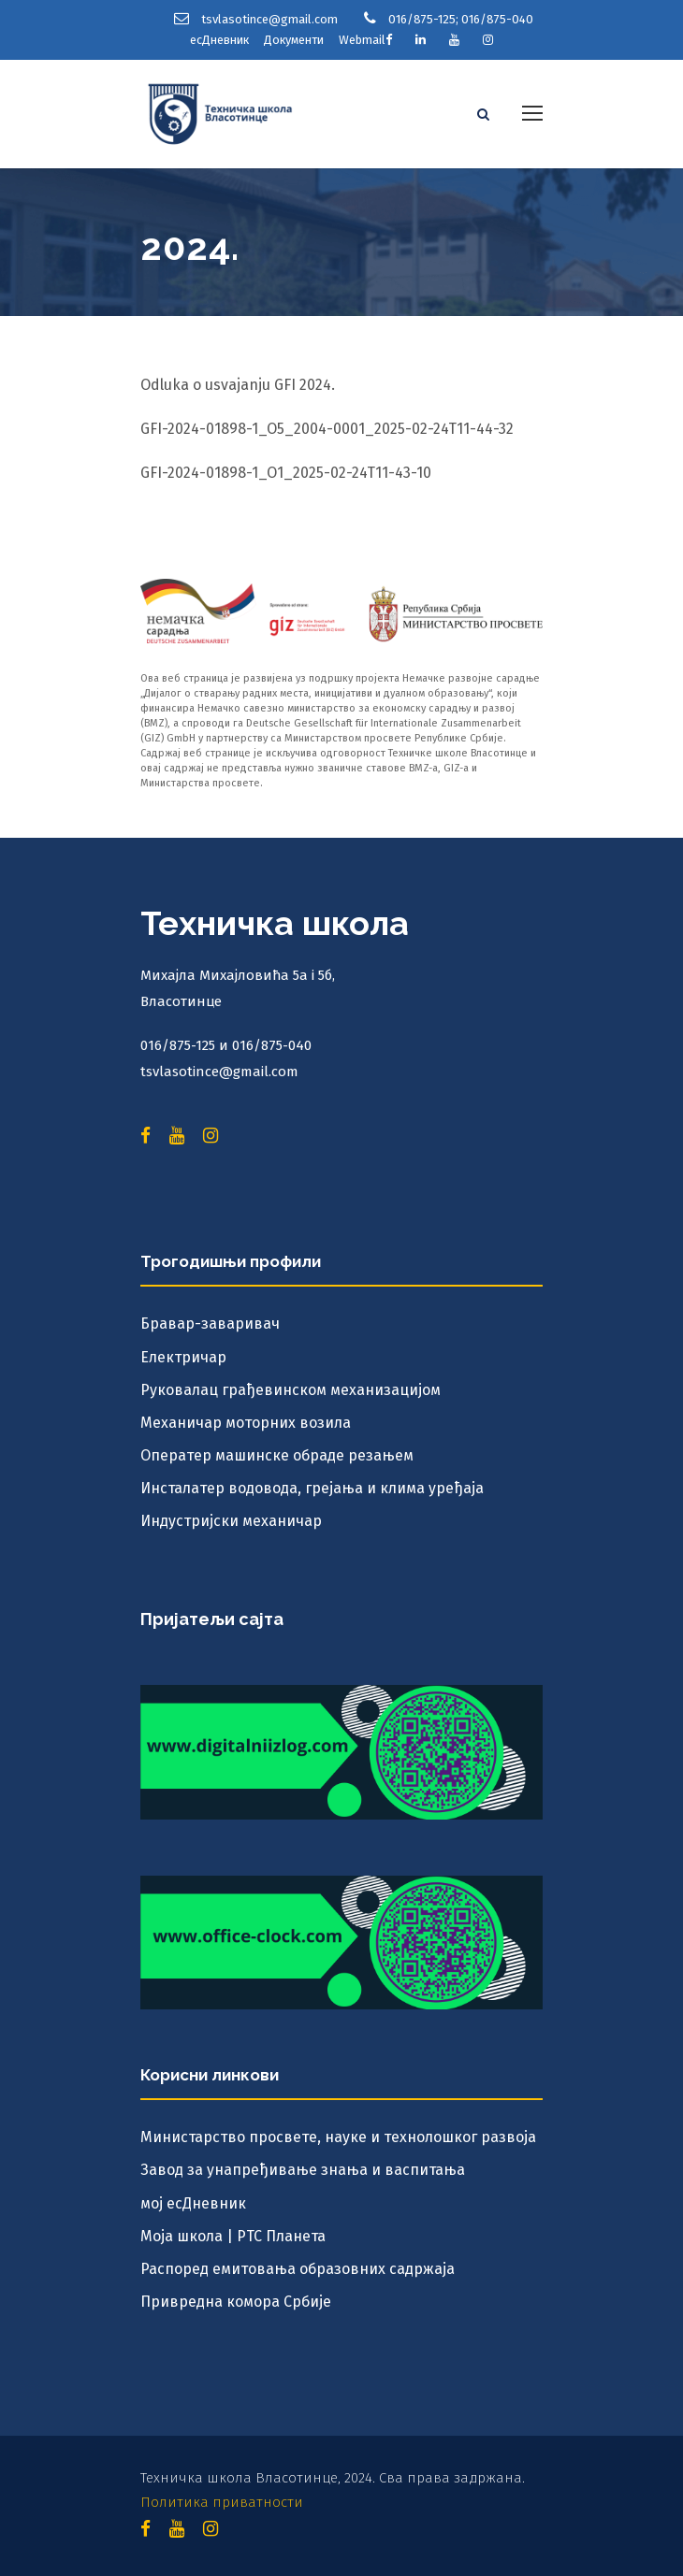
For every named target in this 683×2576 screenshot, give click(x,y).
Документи (294, 40)
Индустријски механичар (231, 1521)
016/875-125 (422, 19)
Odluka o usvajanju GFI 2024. (237, 385)
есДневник (219, 40)
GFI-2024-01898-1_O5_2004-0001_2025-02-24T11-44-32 (327, 429)
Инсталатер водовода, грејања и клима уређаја (312, 1488)
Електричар (183, 1357)
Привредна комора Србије (235, 2301)
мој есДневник (193, 2203)
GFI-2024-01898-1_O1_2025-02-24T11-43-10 (285, 473)
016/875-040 (497, 19)
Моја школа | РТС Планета (233, 2236)
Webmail (362, 40)
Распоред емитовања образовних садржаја (297, 2269)
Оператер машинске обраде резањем (277, 1455)
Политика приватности (221, 2502)
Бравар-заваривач (210, 1323)
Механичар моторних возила (245, 1423)
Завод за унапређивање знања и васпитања (302, 2170)
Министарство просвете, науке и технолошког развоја (338, 2137)
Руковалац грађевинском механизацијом (290, 1390)
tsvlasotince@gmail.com (269, 19)
